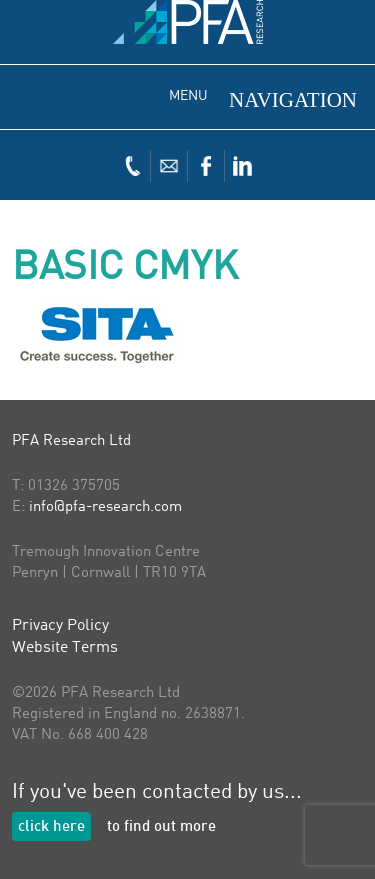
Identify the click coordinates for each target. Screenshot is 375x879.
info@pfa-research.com (105, 507)
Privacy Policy (60, 626)
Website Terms (65, 648)
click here (51, 827)
